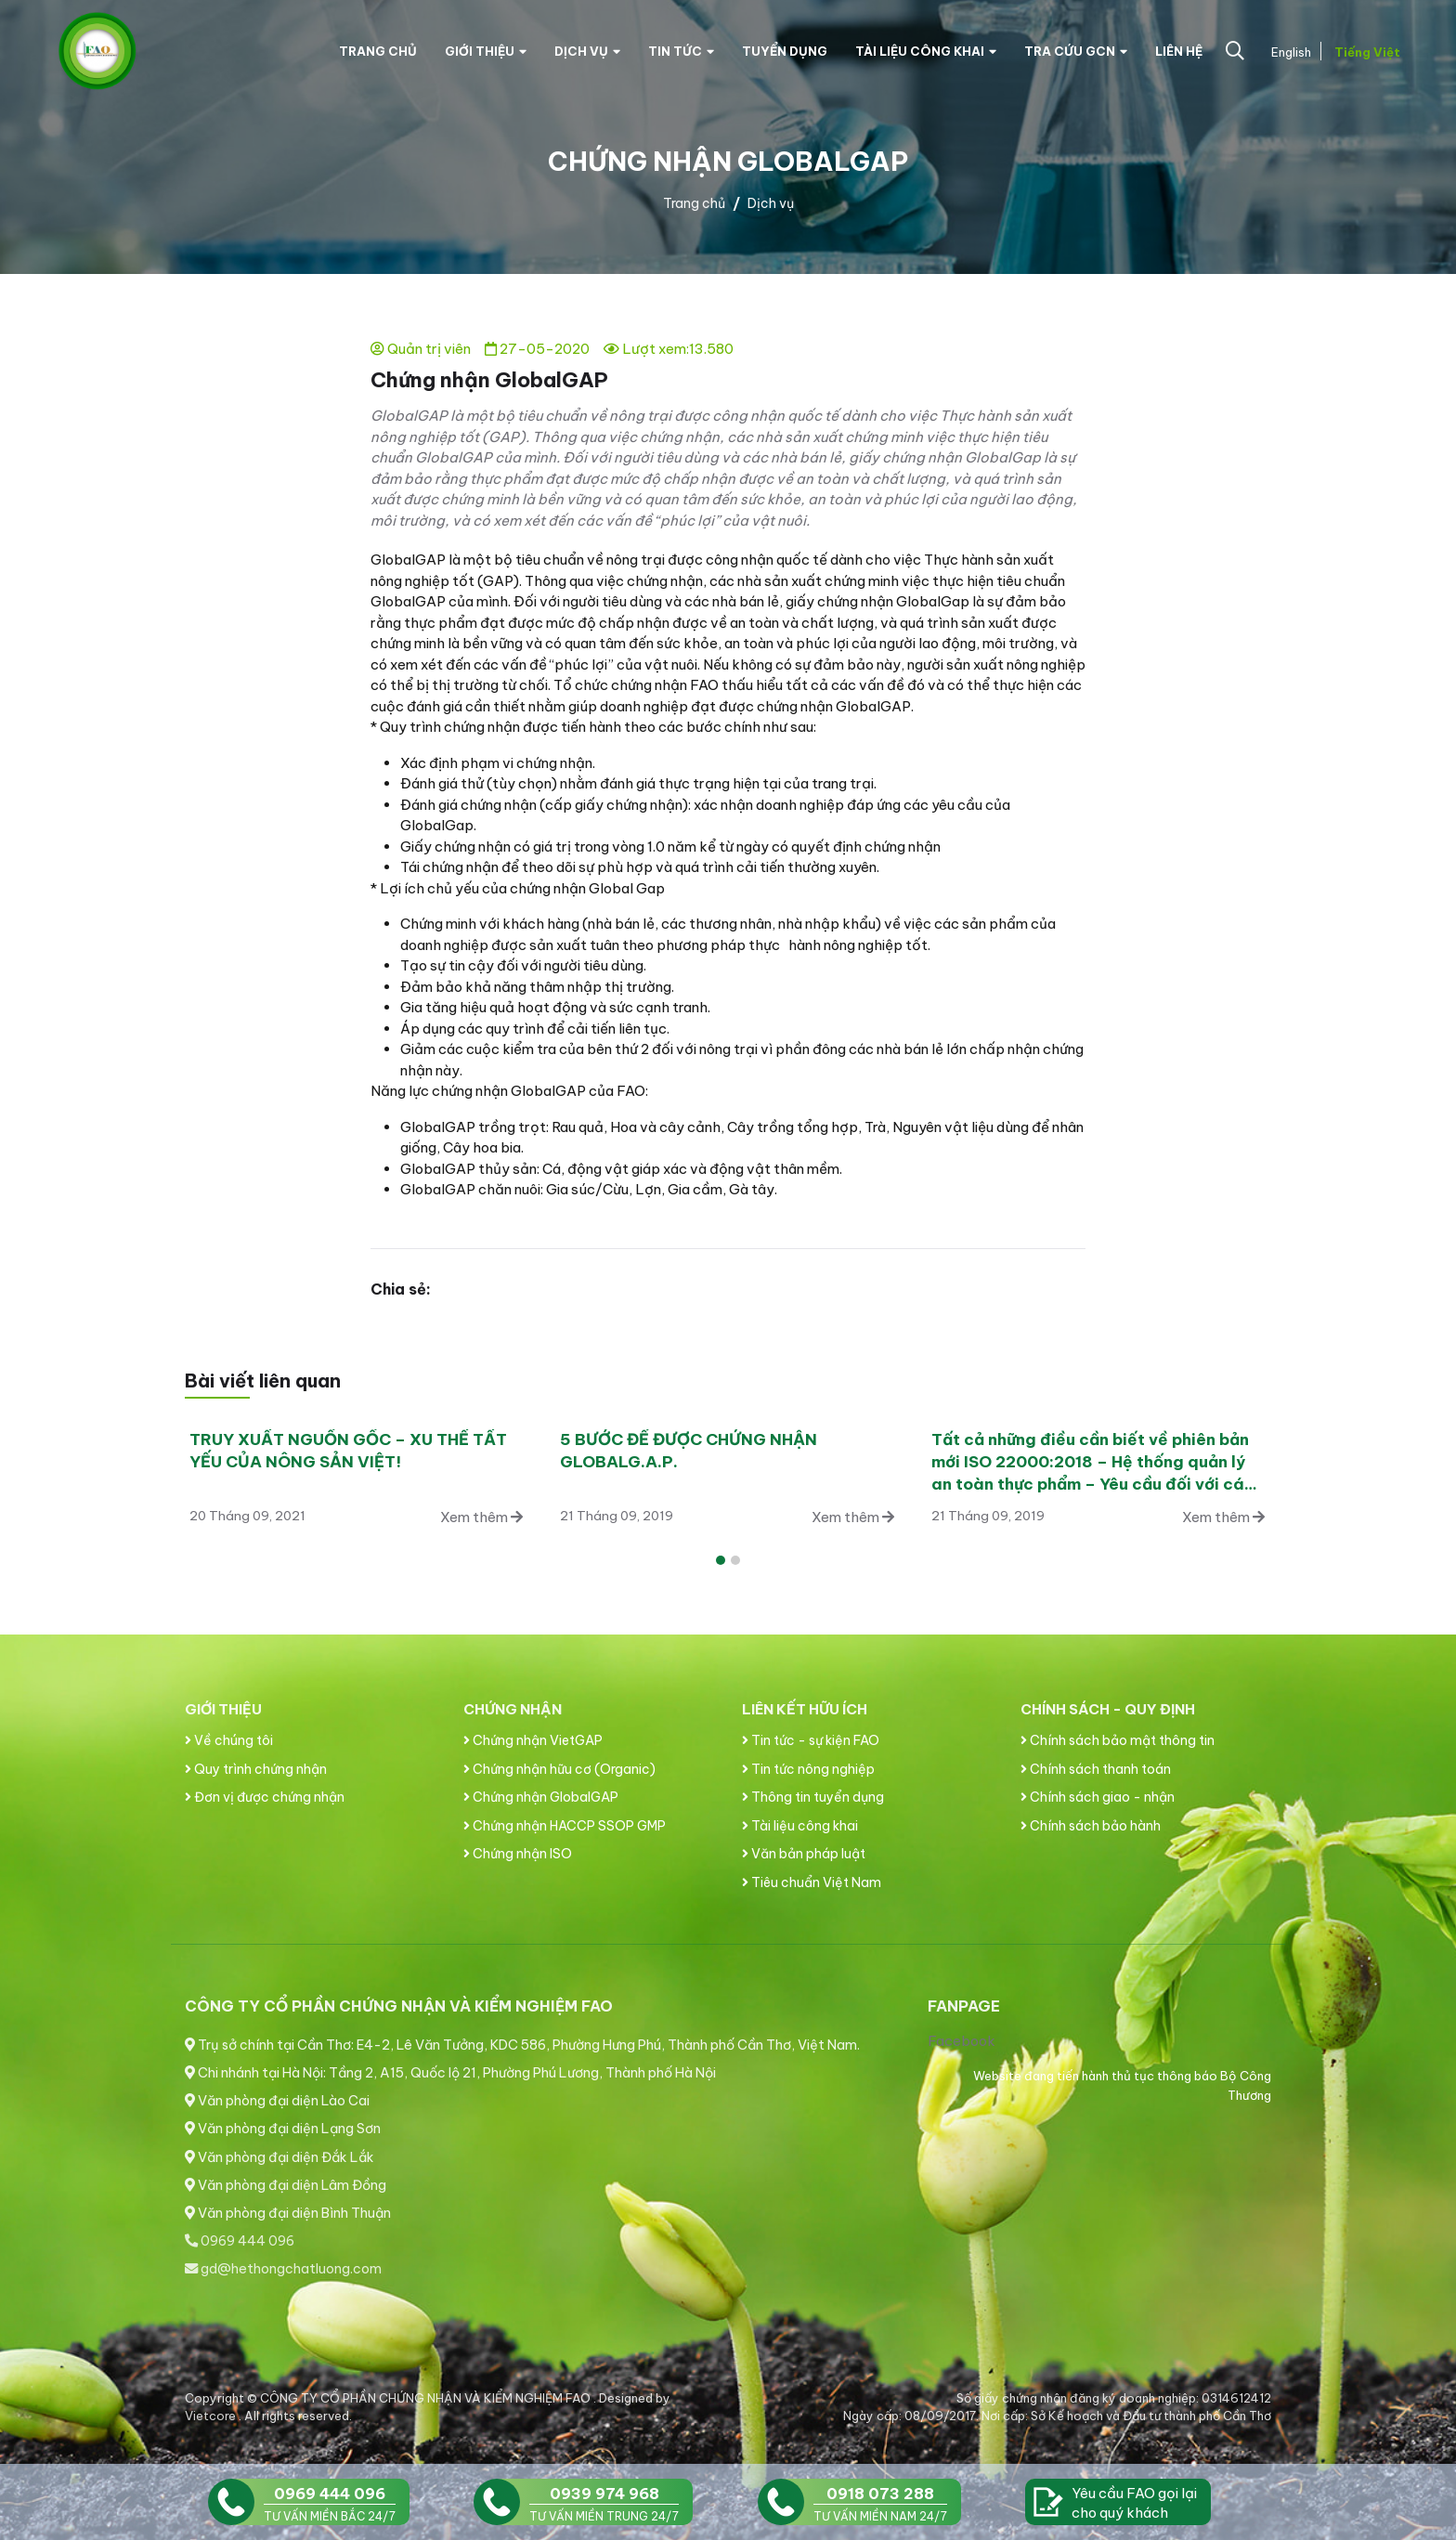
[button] (720, 1560)
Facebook (961, 2041)
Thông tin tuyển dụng (813, 1797)
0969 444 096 (239, 2241)
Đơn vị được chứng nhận (264, 1797)
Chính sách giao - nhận (1097, 1797)
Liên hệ (1178, 51)
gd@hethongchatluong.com (283, 2268)
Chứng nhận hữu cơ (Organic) (559, 1769)
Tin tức (681, 51)
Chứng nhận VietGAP (533, 1740)
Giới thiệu (485, 51)
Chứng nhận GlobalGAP (540, 1797)
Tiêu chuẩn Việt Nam (811, 1882)
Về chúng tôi (229, 1740)
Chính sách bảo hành (1090, 1825)
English (1289, 52)
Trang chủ (378, 51)
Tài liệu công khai (925, 51)
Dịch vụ (587, 51)
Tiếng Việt (1365, 52)
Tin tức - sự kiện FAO (810, 1740)
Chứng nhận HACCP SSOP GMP (564, 1825)
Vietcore (212, 2415)
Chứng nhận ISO (517, 1853)
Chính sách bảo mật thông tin (1117, 1740)
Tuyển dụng (784, 51)
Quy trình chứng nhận (256, 1769)
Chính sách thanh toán (1095, 1769)
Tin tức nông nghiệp (808, 1769)
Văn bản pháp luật (803, 1853)
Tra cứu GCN (1075, 51)
